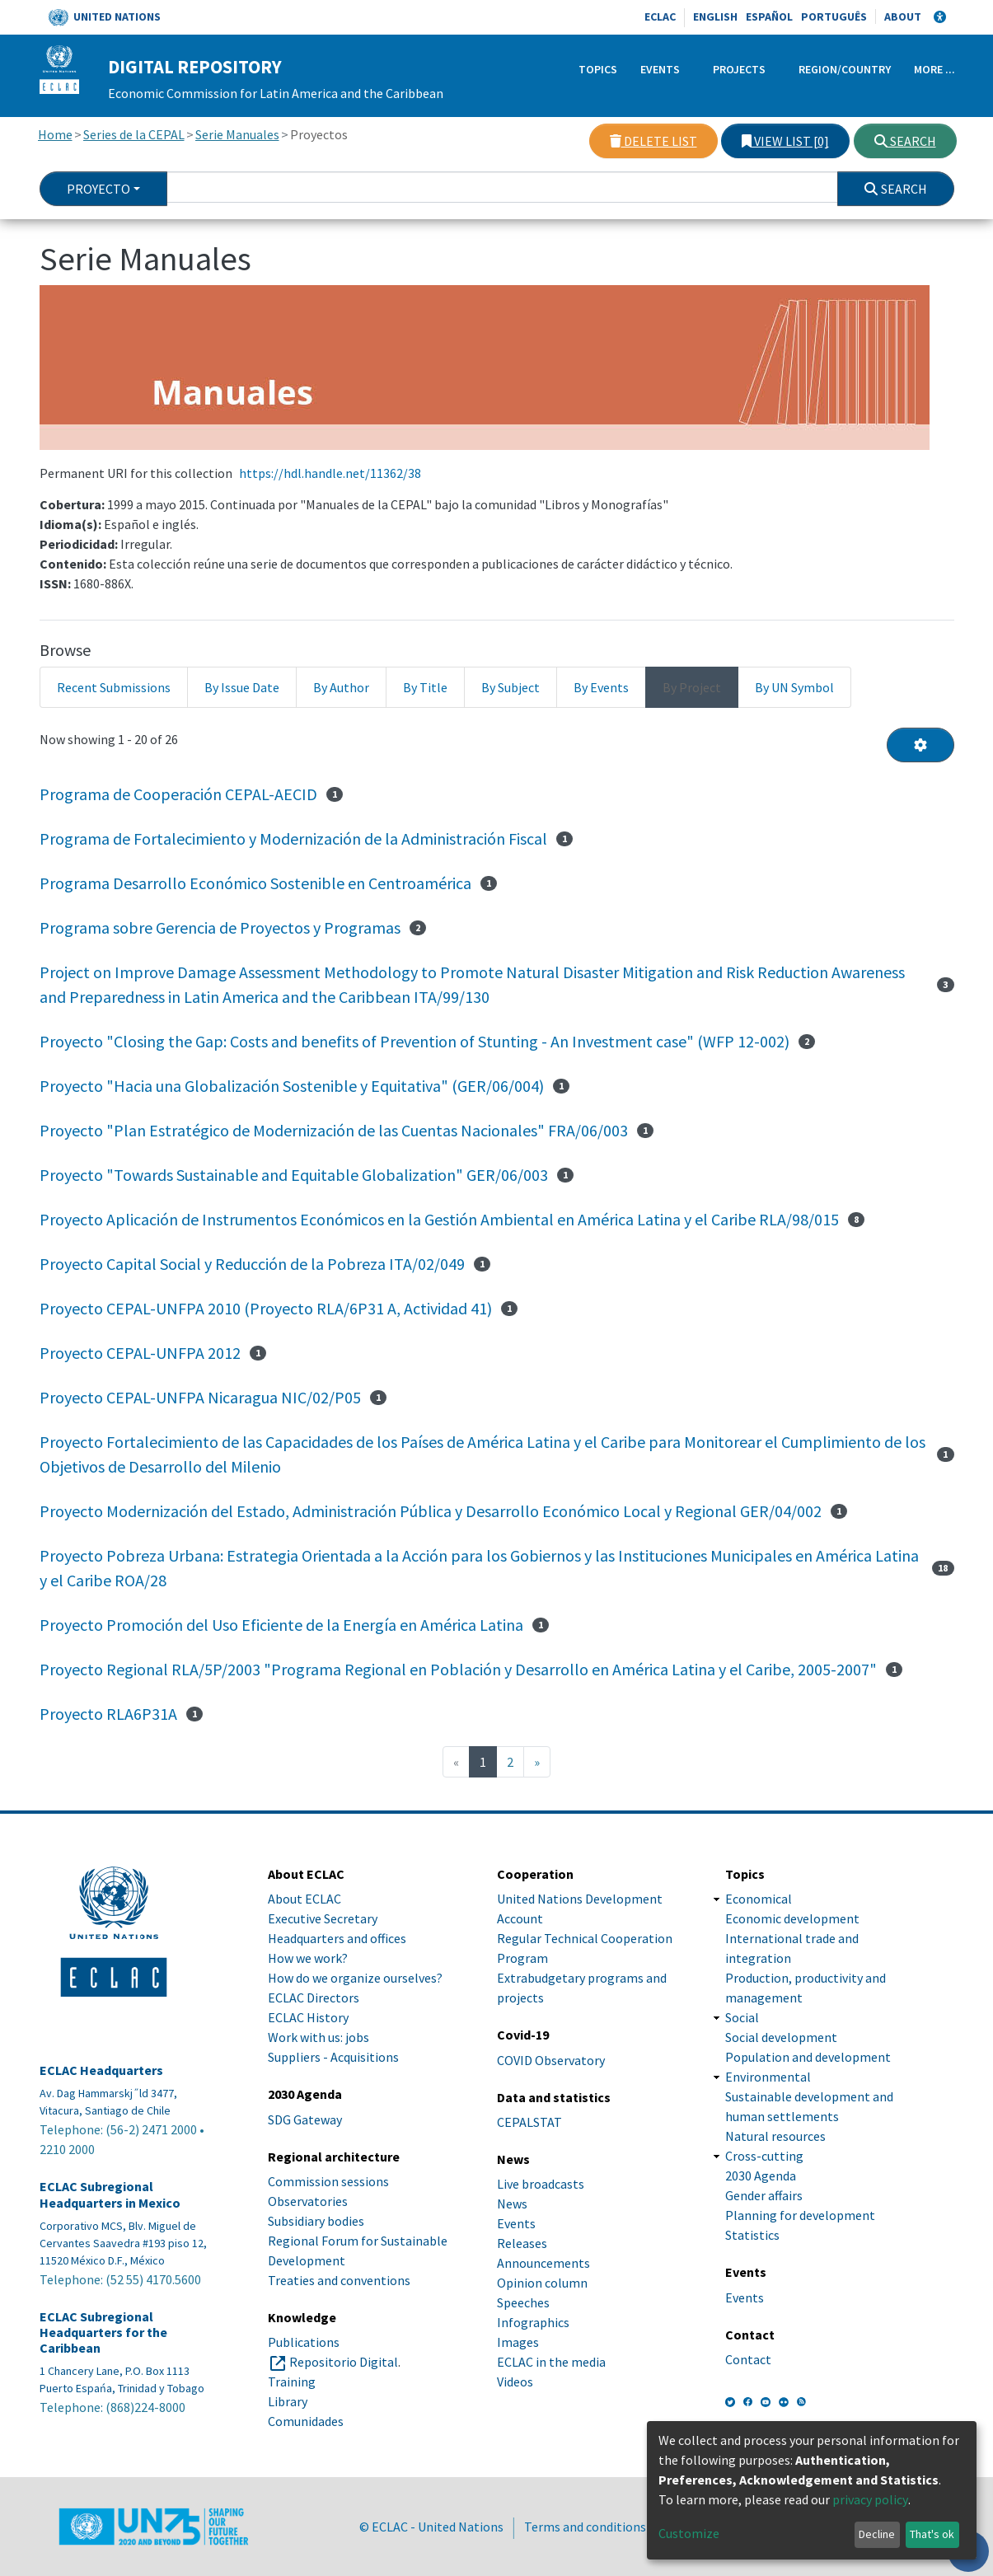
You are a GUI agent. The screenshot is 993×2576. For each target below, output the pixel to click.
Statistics (752, 2235)
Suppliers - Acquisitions (333, 2057)
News (512, 2203)
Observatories (308, 2201)
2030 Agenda (760, 2175)
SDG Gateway (305, 2119)
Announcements (543, 2263)
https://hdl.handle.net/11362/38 (330, 473)
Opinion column (542, 2282)
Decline (877, 2534)
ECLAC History (308, 2017)
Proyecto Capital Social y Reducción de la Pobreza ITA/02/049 (252, 1263)
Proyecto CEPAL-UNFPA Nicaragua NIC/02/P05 (200, 1397)
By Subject (510, 687)
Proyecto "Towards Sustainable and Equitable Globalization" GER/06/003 (294, 1174)
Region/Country (845, 69)
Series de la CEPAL (134, 134)
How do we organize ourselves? (355, 1977)
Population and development (808, 2057)
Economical (758, 1898)
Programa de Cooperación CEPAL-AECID (178, 794)
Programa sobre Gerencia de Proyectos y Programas (220, 927)
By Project (692, 687)
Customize (688, 2533)
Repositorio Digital (343, 2362)
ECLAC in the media (551, 2362)
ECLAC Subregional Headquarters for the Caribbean (103, 2332)
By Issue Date (241, 687)
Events (660, 69)
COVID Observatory (551, 2060)
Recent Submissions (114, 687)
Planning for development (800, 2215)
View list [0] (785, 141)
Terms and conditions (585, 2526)
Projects (739, 69)
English (715, 16)
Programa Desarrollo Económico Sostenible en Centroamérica (255, 883)
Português (834, 16)
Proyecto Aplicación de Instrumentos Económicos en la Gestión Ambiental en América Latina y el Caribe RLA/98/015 (439, 1219)
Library (287, 2401)
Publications (304, 2342)
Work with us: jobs (318, 2037)
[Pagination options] (920, 745)
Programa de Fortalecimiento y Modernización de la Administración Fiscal (293, 838)
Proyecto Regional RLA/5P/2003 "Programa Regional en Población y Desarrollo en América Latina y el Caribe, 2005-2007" (458, 1669)
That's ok (932, 2534)
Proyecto (98, 188)
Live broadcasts (540, 2184)
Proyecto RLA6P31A (108, 1713)
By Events (601, 687)
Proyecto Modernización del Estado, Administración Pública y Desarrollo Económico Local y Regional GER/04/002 (431, 1511)
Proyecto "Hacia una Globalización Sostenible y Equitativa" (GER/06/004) (292, 1085)
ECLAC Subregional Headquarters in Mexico (110, 2194)
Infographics (533, 2322)
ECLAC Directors (313, 1997)
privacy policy (870, 2499)
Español (769, 16)
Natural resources (775, 2136)
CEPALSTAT (529, 2122)
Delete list (653, 141)
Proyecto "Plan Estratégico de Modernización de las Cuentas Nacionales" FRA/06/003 (334, 1130)
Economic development (792, 1918)
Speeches (523, 2302)
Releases (522, 2243)
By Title (425, 687)
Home (55, 134)
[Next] (536, 1761)
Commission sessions (328, 2181)
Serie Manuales (237, 134)
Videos (515, 2381)
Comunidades (306, 2421)
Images (518, 2342)
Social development (781, 2037)
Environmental (768, 2076)
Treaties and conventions (339, 2280)
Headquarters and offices (337, 1938)
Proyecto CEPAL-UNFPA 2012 (140, 1352)
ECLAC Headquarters (101, 2070)
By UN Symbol (794, 687)
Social (742, 2017)
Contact (748, 2359)
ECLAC (660, 16)
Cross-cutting (764, 2155)
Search (905, 141)
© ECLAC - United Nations (431, 2526)
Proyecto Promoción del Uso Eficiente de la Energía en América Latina (281, 1624)
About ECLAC (304, 1898)
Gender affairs (764, 2195)
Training (292, 2381)
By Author (341, 687)
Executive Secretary (322, 1918)
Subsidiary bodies (316, 2221)
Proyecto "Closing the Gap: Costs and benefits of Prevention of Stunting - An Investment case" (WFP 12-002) (414, 1041)
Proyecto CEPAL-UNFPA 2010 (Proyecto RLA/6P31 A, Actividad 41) (266, 1308)
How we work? (308, 1958)
